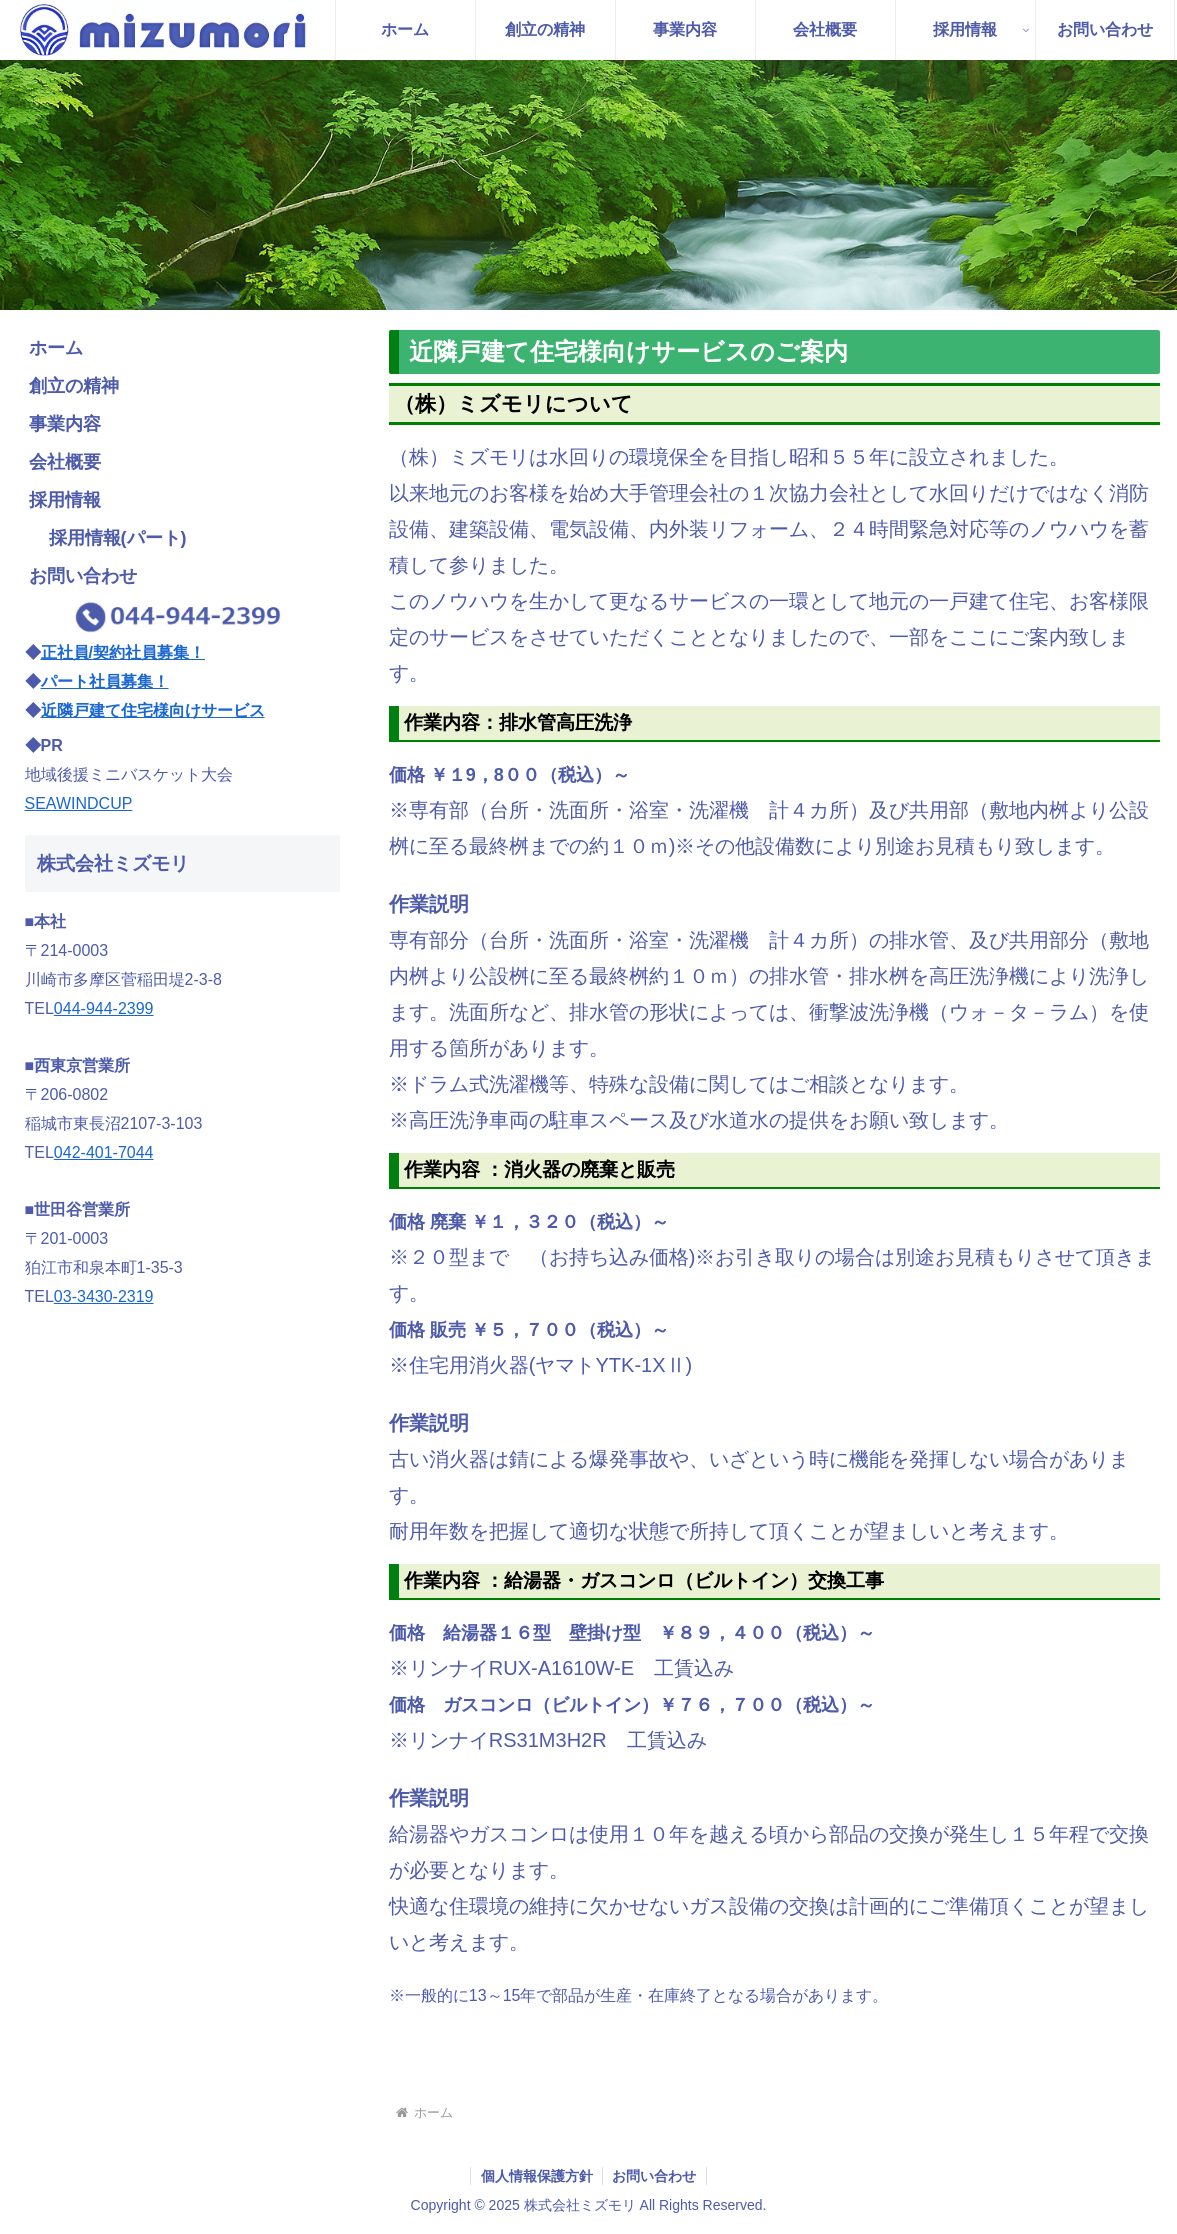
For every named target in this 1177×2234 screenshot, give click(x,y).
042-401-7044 (104, 1152)
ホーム (56, 348)
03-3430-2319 (104, 1296)
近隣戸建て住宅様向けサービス (153, 710)
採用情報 (65, 500)
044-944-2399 (104, 1008)
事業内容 (65, 424)
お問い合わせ (83, 576)
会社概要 (65, 462)
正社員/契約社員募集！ (123, 652)
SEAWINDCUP (79, 803)
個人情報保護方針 (536, 2176)
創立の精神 (74, 386)
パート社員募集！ (105, 681)
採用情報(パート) (118, 538)
